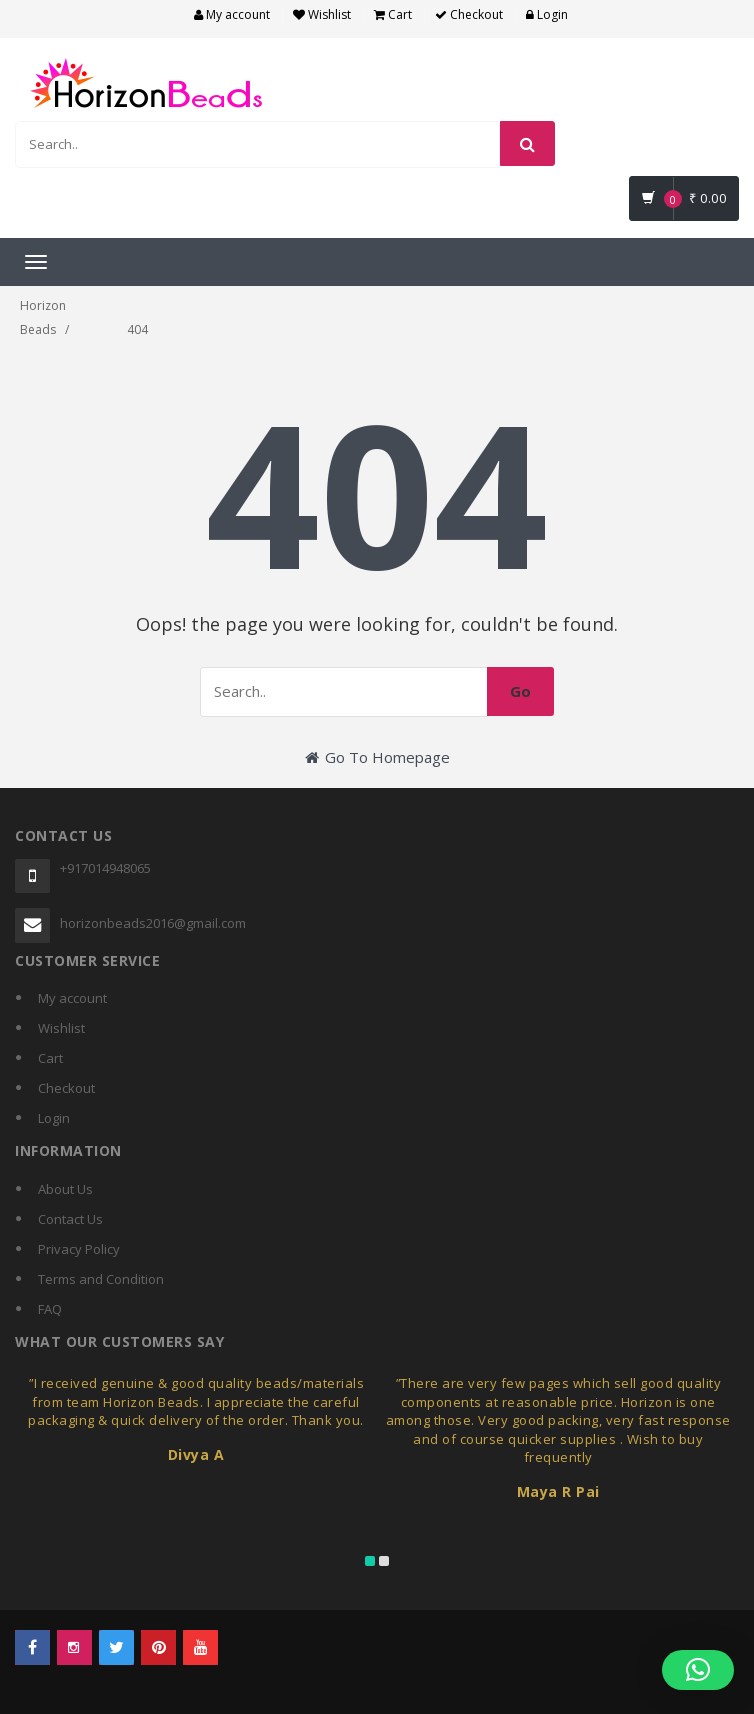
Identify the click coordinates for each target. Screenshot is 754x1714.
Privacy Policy (79, 1249)
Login (547, 14)
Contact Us (70, 1219)
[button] (698, 1670)
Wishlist (322, 14)
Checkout (469, 14)
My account (232, 14)
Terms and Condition (101, 1279)
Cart (393, 14)
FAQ (50, 1309)
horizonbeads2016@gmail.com (153, 923)
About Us (65, 1189)
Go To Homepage (377, 757)
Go (520, 691)
